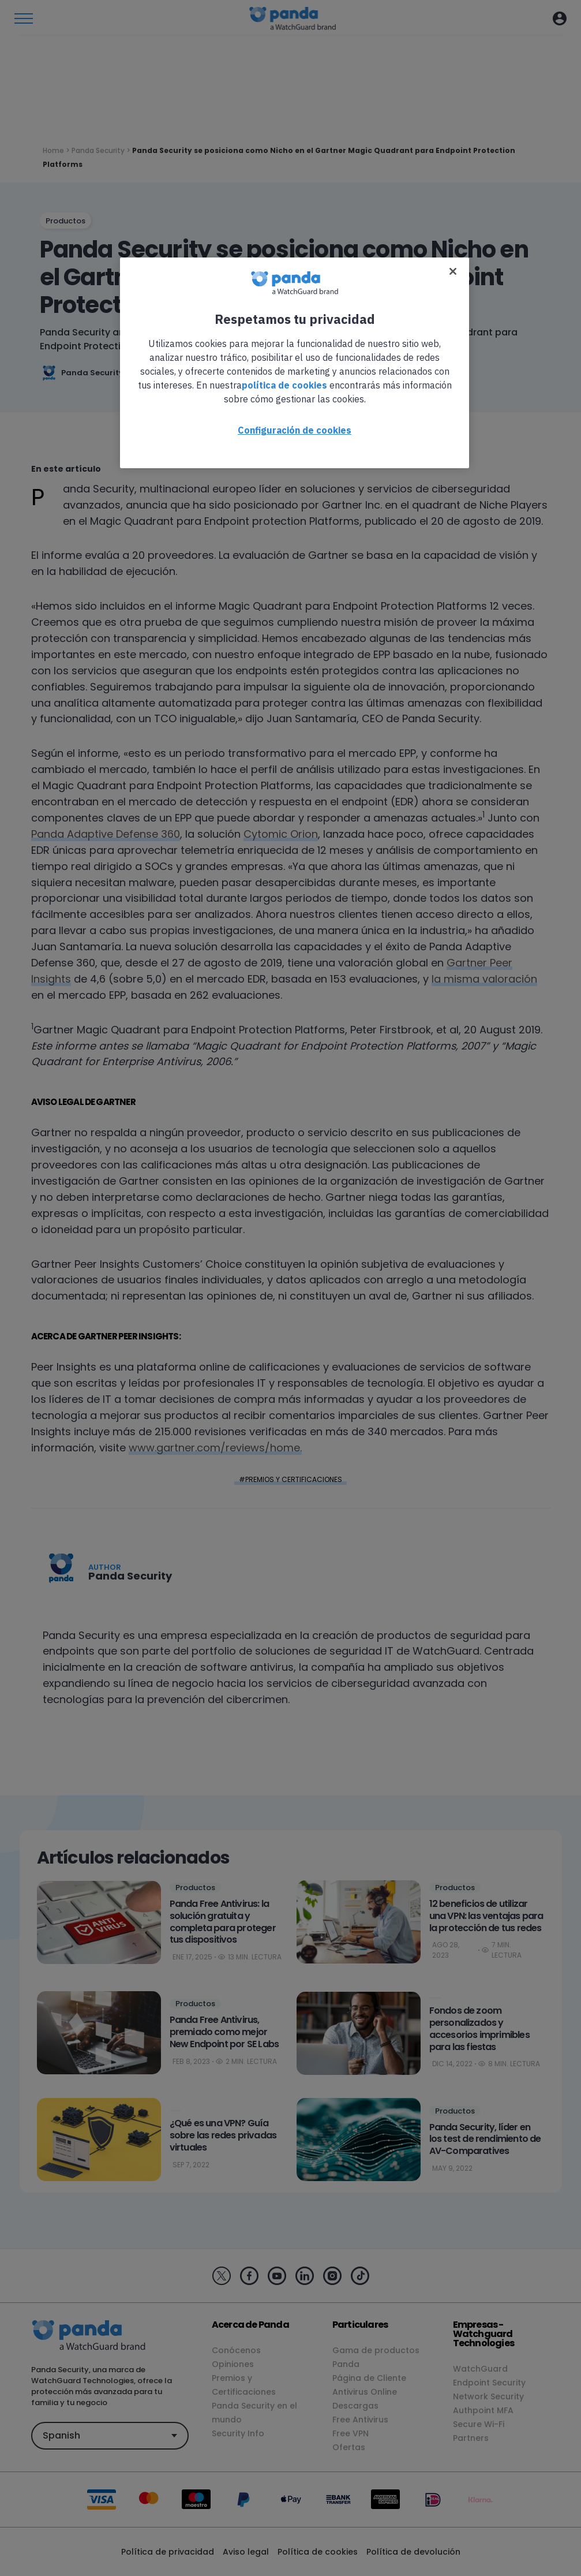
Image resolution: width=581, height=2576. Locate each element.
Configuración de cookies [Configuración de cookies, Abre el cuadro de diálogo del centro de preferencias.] (294, 430)
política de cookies (284, 385)
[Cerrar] (453, 271)
